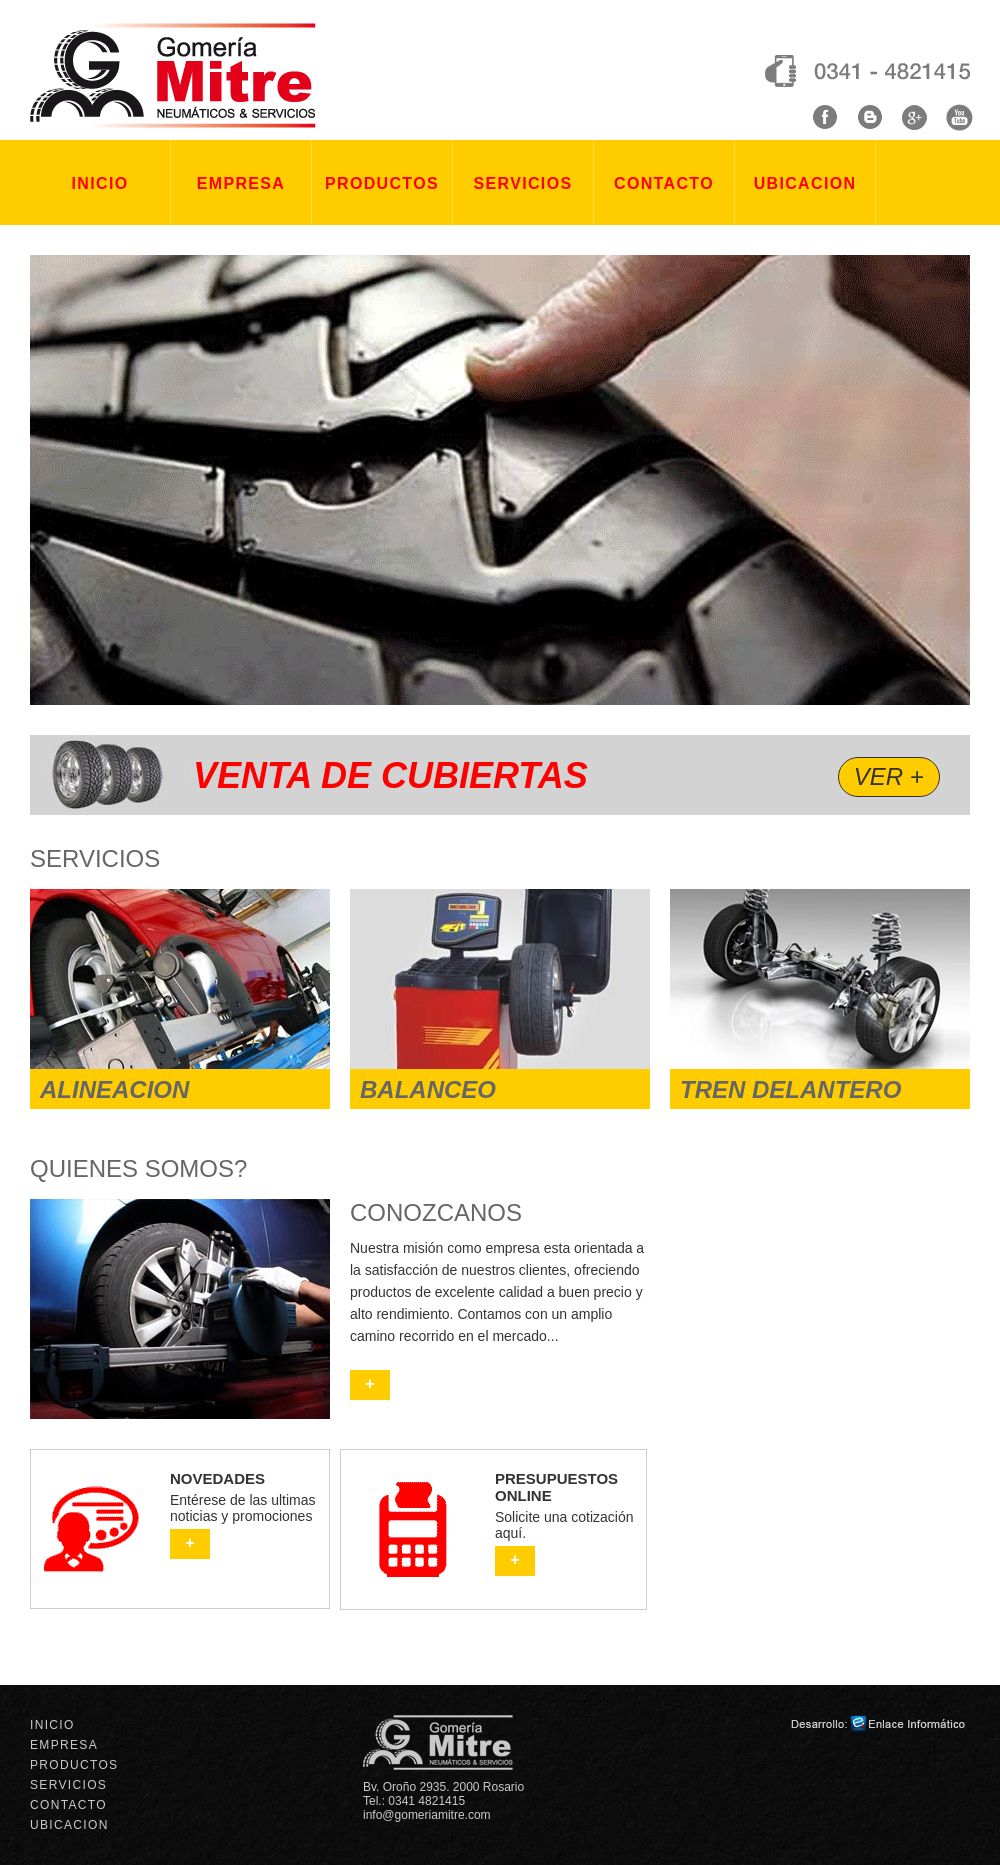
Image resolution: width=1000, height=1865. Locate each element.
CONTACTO (664, 183)
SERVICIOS (523, 183)
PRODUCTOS (382, 183)
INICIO (100, 183)
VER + (889, 776)
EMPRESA (241, 183)
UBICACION (805, 183)
